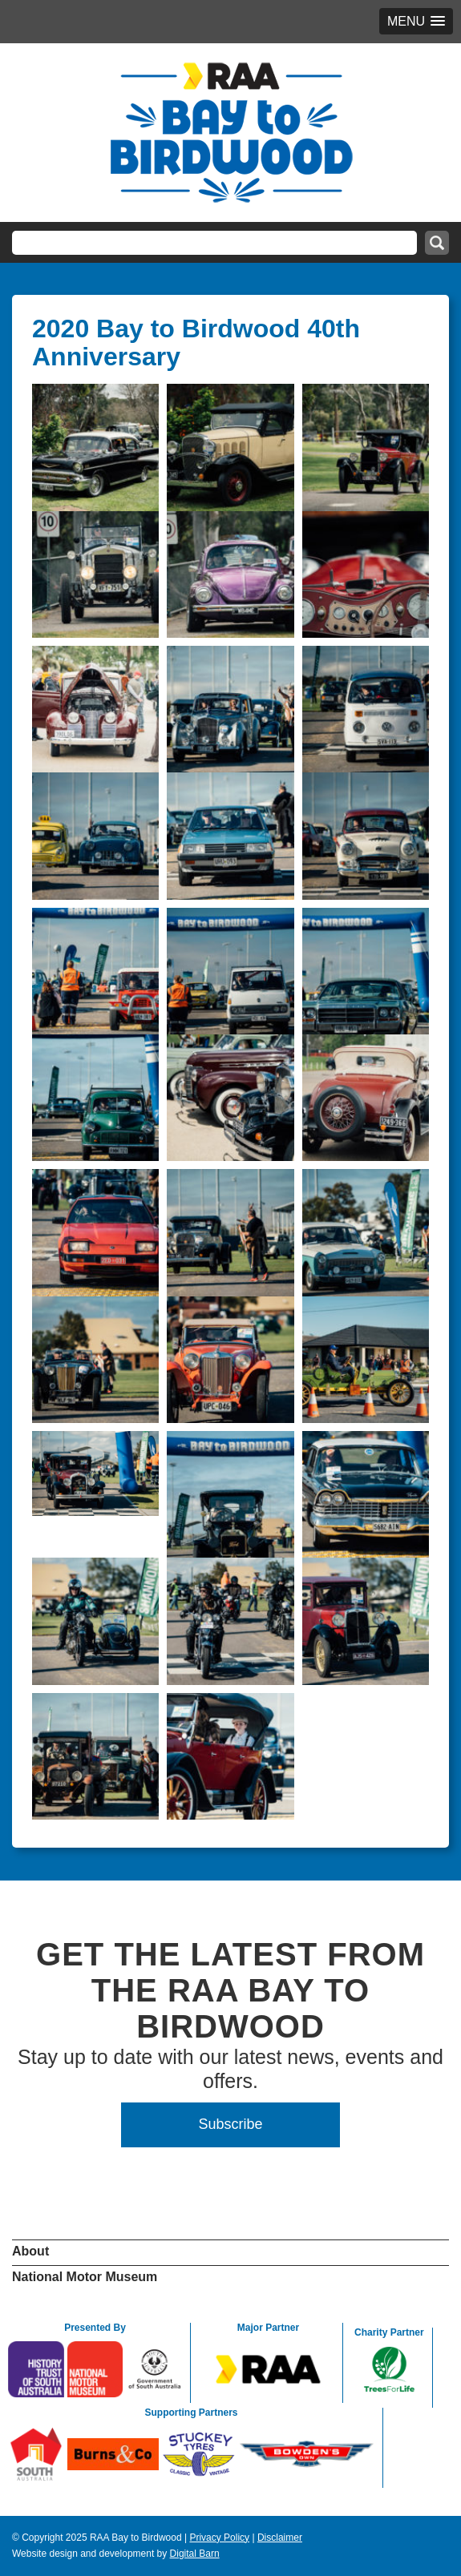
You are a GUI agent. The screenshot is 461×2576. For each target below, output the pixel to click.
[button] (416, 21)
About (30, 2251)
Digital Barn (195, 2553)
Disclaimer (279, 2537)
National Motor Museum (84, 2277)
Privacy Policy (219, 2537)
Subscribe (230, 2124)
